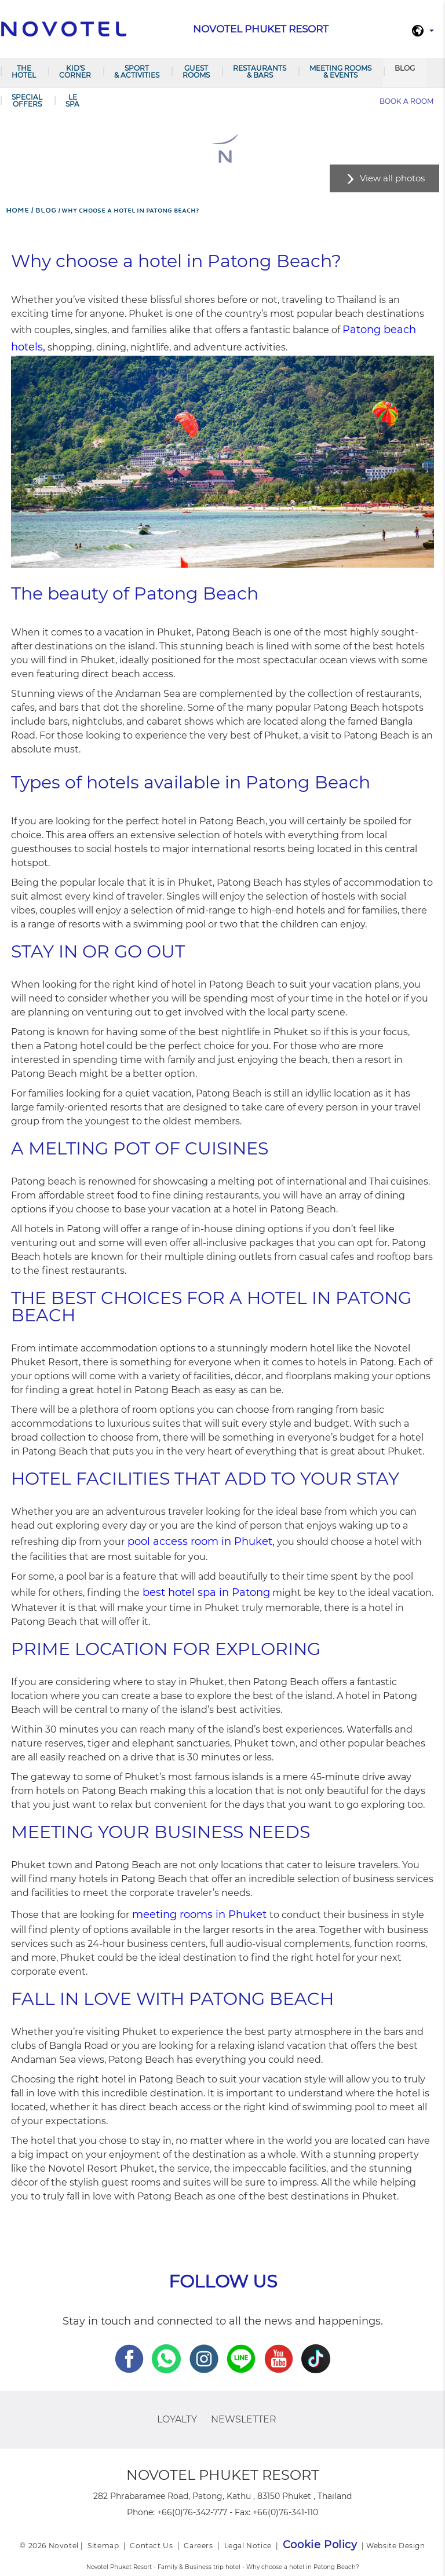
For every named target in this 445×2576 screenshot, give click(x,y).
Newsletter (243, 2419)
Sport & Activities (136, 71)
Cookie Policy (320, 2544)
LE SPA (72, 100)
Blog (405, 68)
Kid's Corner (75, 71)
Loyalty (177, 2419)
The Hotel (24, 71)
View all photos (392, 178)
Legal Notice (248, 2545)
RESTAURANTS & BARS (259, 71)
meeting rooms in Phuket (199, 1914)
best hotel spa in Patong (206, 1592)
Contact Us (151, 2545)
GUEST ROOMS (196, 71)
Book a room (406, 101)
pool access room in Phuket (199, 1541)
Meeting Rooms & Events (340, 71)
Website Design (395, 2545)
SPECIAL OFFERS (27, 100)
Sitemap (103, 2545)
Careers (198, 2545)
